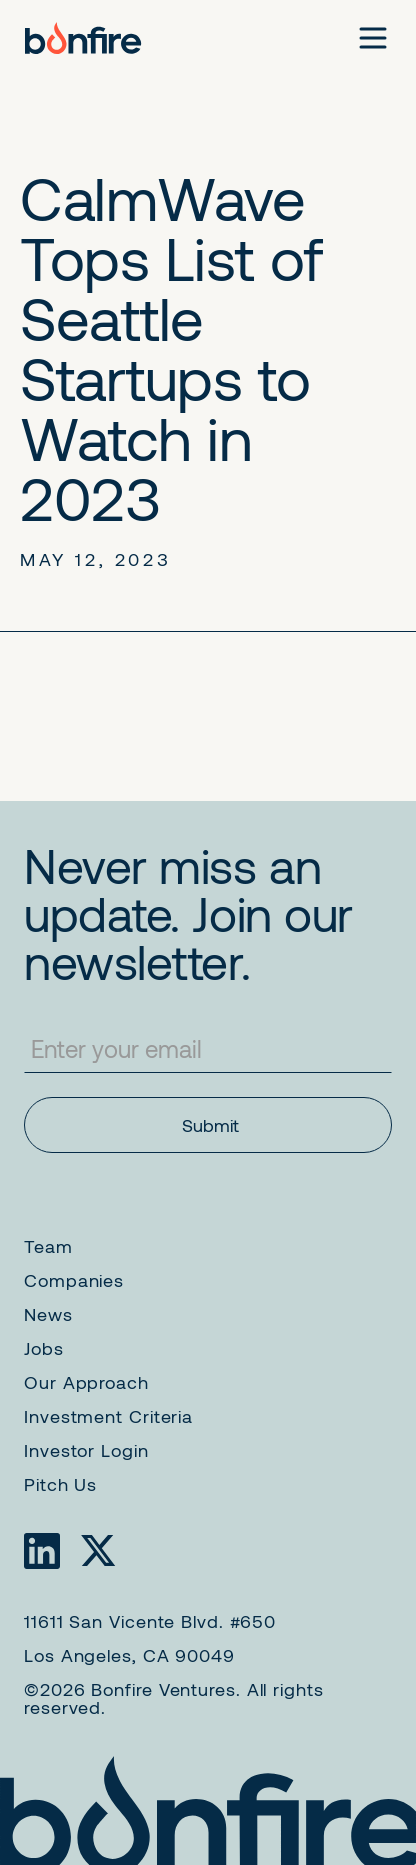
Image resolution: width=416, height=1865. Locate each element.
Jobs (44, 1348)
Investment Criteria (108, 1416)
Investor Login (86, 1450)
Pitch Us (60, 1484)
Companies (74, 1280)
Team (48, 1246)
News (48, 1314)
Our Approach (86, 1382)
